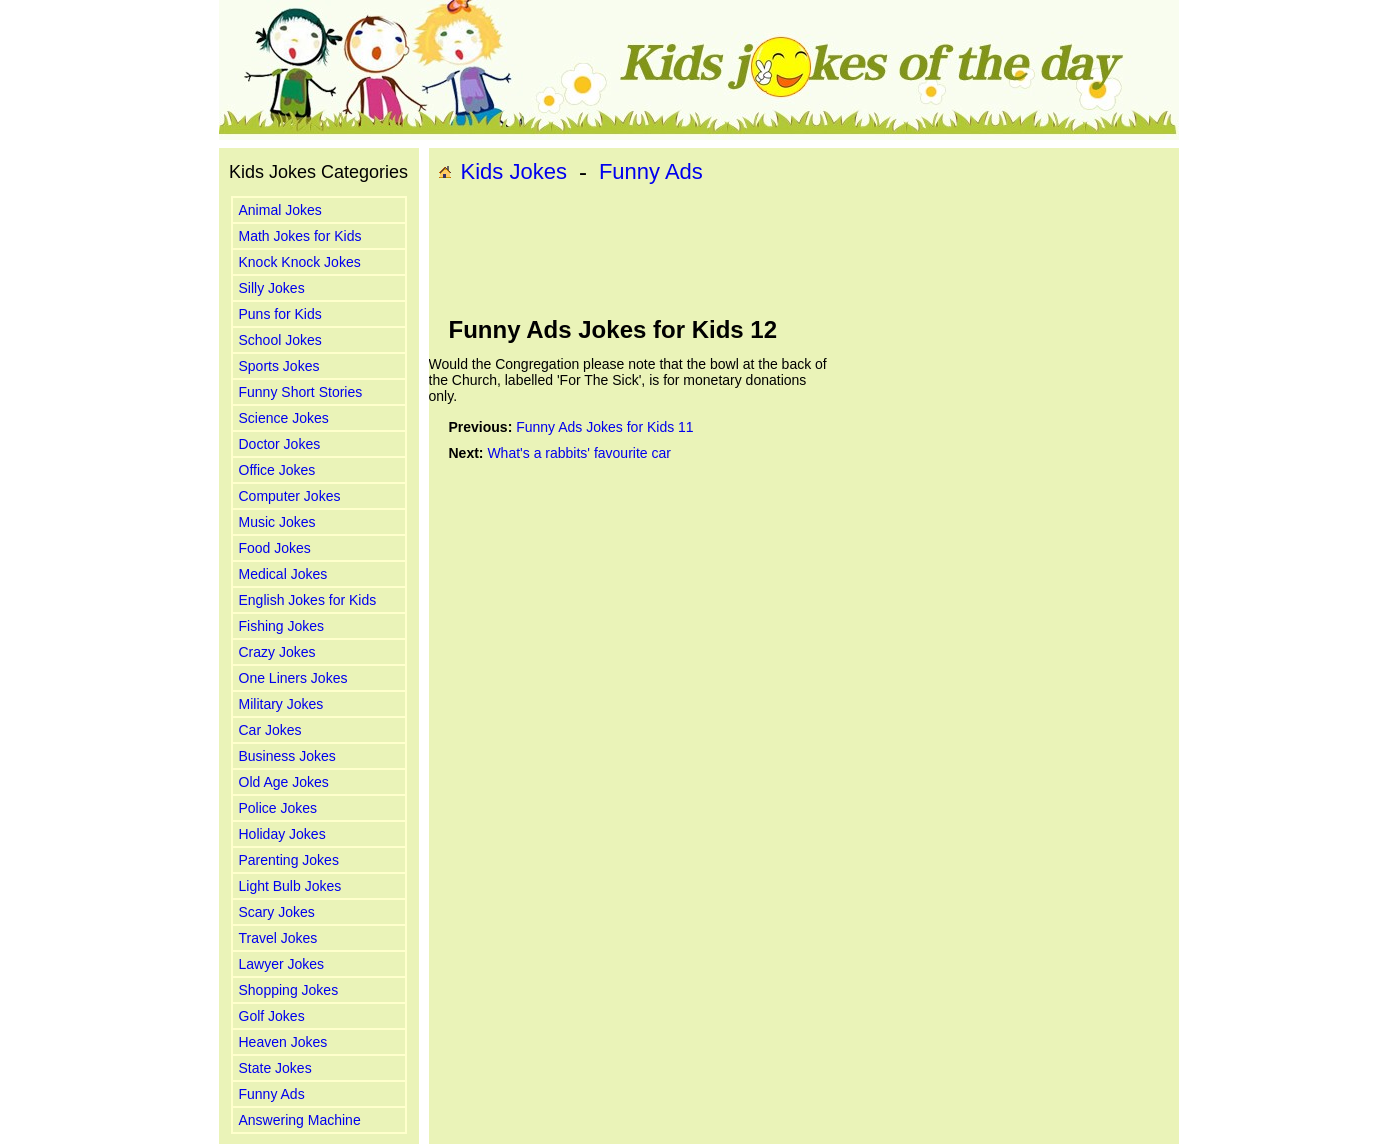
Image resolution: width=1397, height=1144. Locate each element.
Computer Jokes (290, 496)
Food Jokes (275, 548)
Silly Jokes (272, 288)
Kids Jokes (514, 171)
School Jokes (280, 340)
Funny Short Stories (301, 392)
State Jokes (275, 1068)
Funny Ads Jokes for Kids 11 (604, 427)
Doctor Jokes (280, 444)
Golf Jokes (272, 1016)
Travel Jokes (278, 938)
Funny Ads (272, 1094)
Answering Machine (300, 1120)
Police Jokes (278, 808)
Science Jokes (284, 418)
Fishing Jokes (282, 626)
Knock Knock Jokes (300, 262)
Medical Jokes (283, 574)
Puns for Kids (280, 314)
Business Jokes (287, 756)
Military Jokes (281, 704)
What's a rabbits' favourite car (579, 453)
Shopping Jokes (289, 990)
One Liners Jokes (293, 678)
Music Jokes (277, 522)
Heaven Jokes (283, 1042)
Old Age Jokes (284, 782)
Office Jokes (277, 470)
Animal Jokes (280, 210)
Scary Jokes (277, 912)
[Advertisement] (804, 251)
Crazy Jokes (277, 652)
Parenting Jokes (289, 860)
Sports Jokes (279, 366)
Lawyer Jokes (282, 964)
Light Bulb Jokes (290, 886)
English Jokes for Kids (308, 600)
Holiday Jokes (282, 834)
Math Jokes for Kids (300, 236)
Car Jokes (270, 730)
